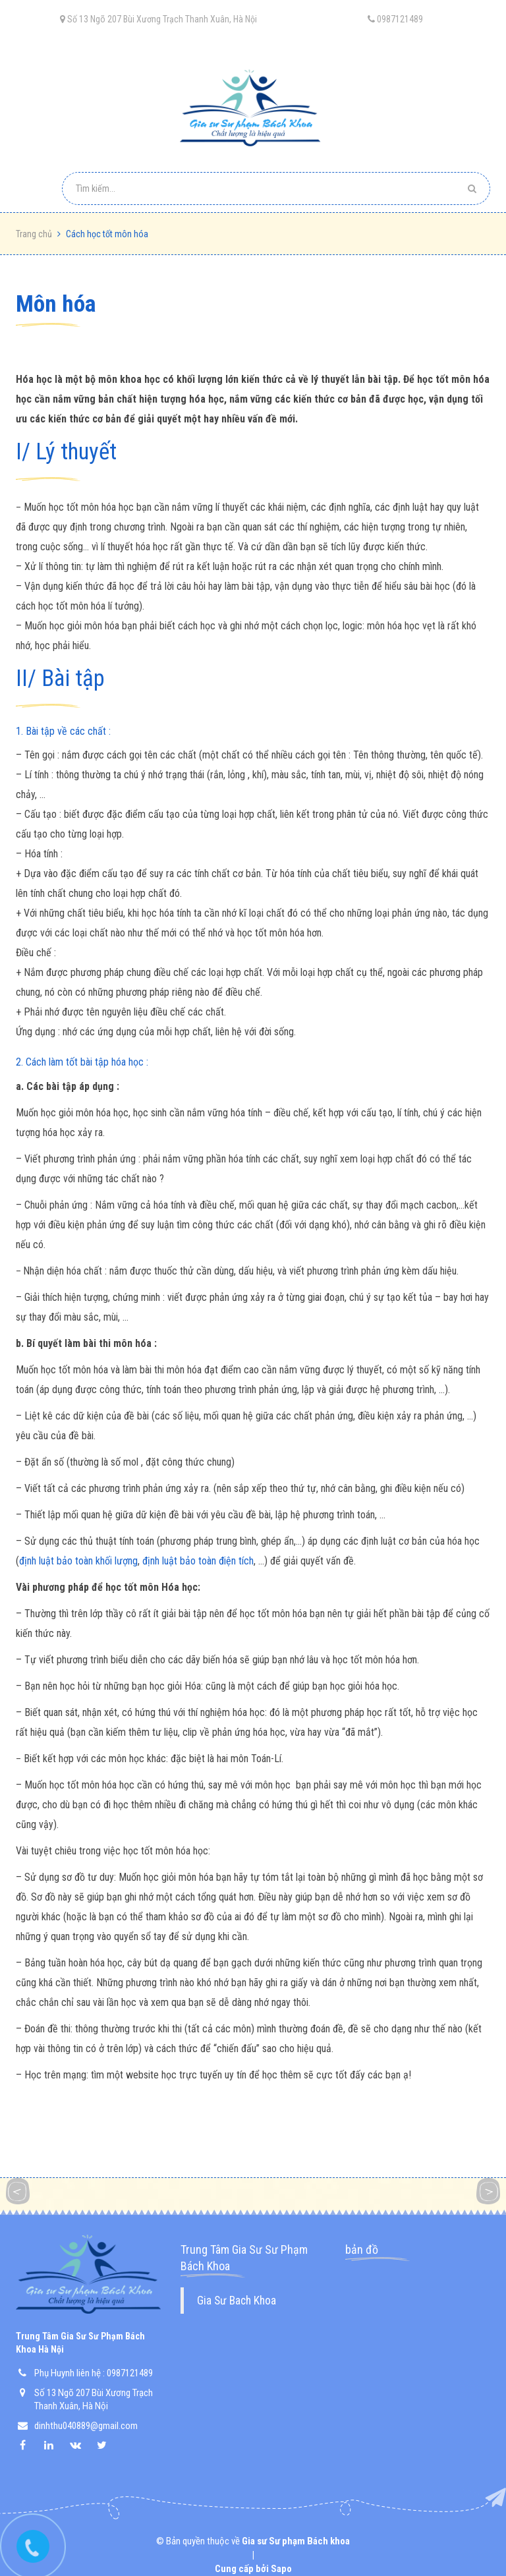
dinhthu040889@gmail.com (86, 2426)
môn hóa (56, 304)
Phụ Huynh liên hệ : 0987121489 (93, 2373)
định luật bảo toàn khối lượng (78, 1561)
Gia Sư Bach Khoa (236, 2300)
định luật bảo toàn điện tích (198, 1561)
